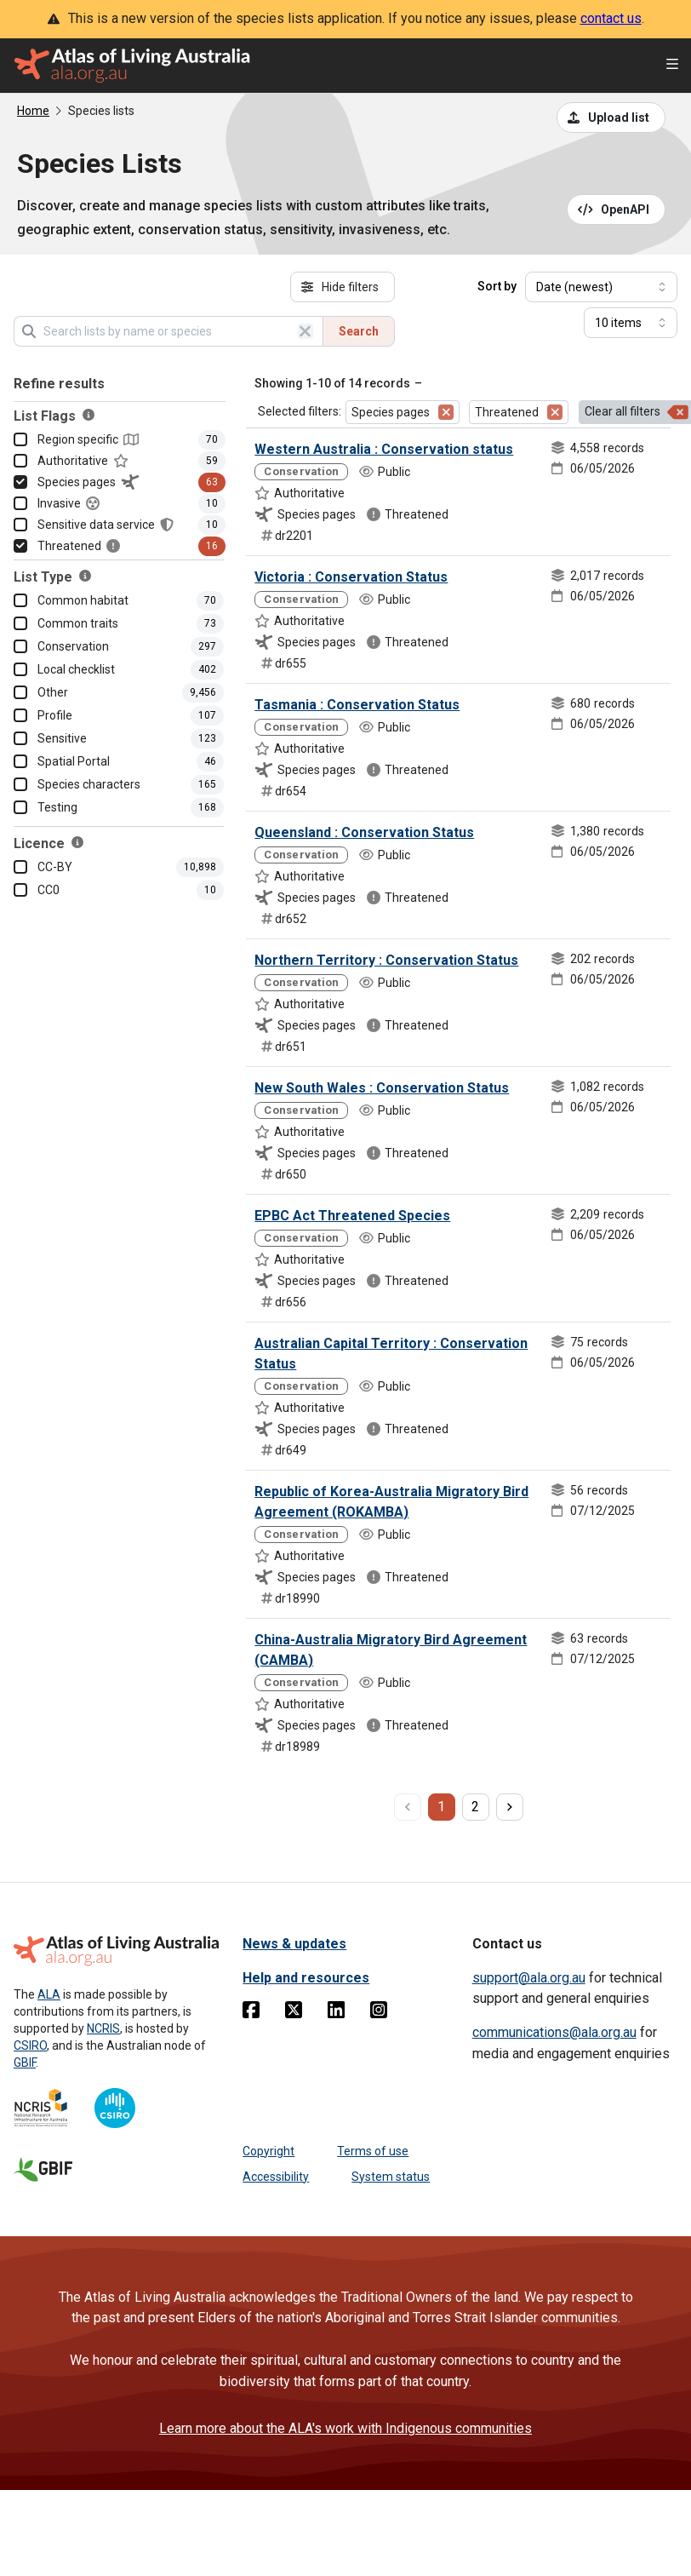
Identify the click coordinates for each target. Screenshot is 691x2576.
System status (390, 2176)
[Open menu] (672, 66)
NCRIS (103, 2028)
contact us (611, 18)
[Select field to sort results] (601, 287)
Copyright (268, 2151)
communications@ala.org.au (554, 2032)
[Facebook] (251, 2013)
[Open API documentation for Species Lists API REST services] (616, 209)
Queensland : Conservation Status (364, 832)
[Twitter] (293, 2013)
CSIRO (30, 2045)
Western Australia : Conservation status (383, 449)
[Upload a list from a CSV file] (611, 117)
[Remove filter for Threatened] (555, 412)
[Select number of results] (630, 322)
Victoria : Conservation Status (351, 577)
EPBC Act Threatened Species (352, 1216)
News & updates (294, 1944)
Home (33, 111)
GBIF (25, 2062)
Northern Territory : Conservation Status (386, 960)
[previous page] (407, 1807)
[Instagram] (378, 2013)
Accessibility (276, 2176)
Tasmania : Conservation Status (357, 705)
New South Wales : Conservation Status (381, 1088)
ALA (48, 1994)
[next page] (509, 1807)
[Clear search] (305, 331)
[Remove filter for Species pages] (446, 412)
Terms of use (372, 2151)
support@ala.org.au (528, 1978)
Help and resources (306, 1978)
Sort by (497, 286)
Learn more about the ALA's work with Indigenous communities (345, 2428)
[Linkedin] (336, 2013)
